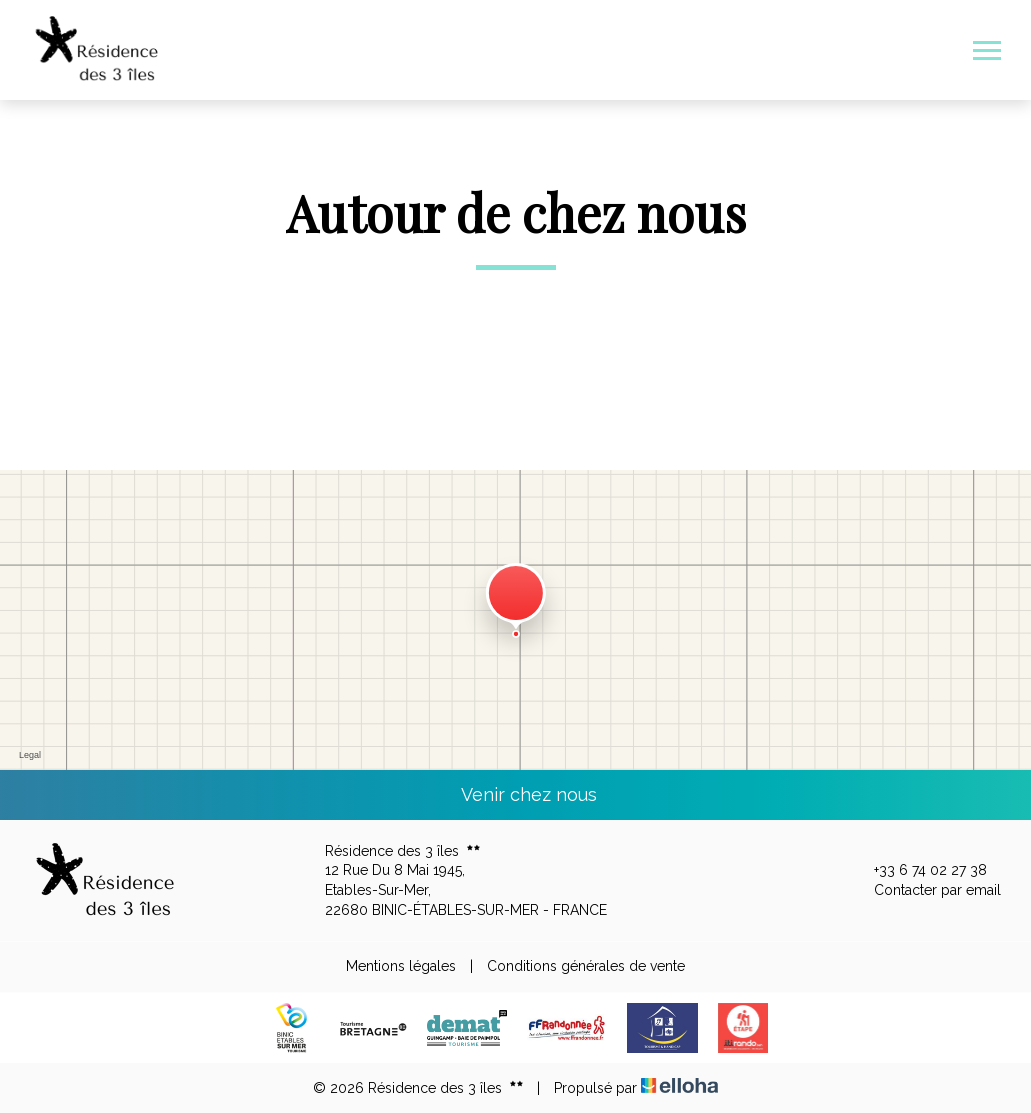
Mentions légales (401, 966)
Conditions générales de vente (586, 966)
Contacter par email (926, 891)
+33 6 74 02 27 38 (919, 871)
